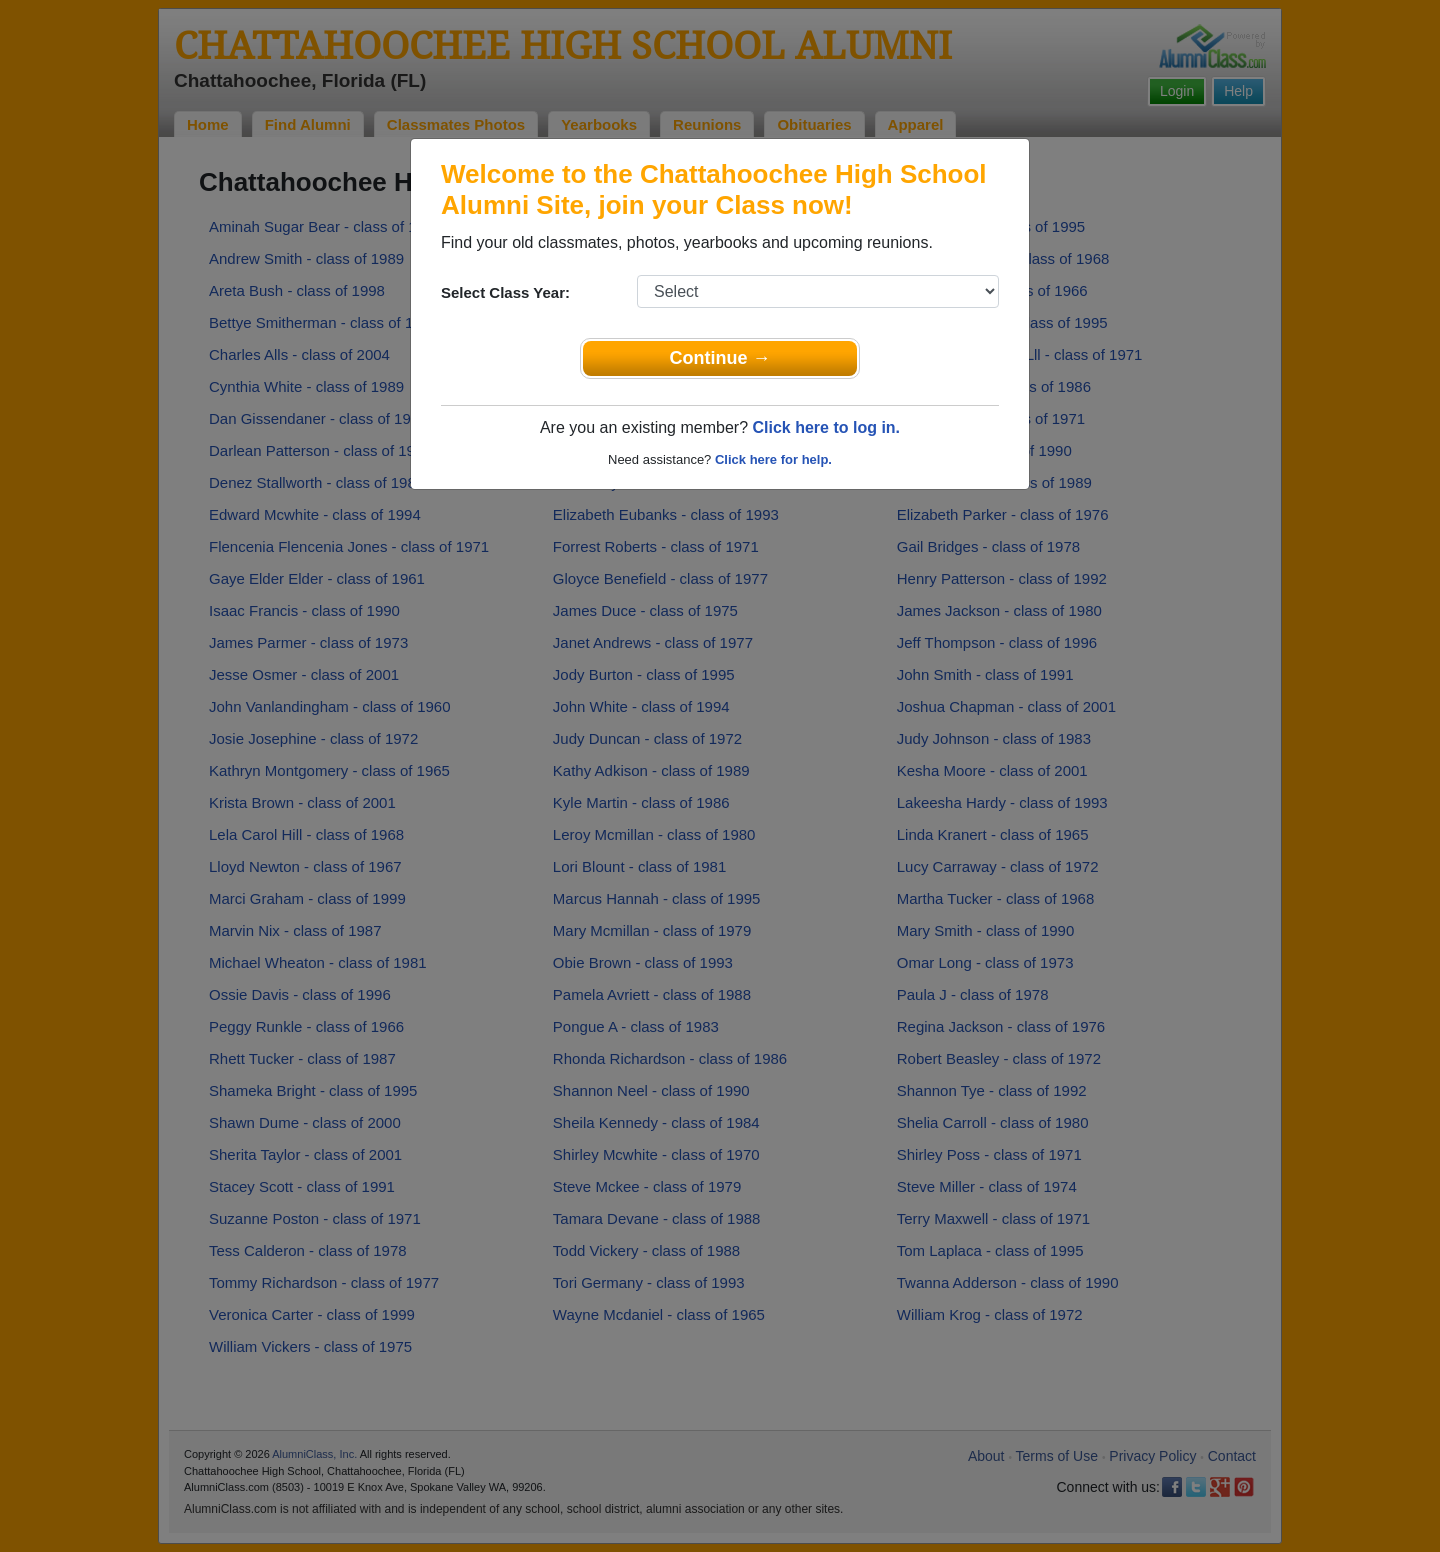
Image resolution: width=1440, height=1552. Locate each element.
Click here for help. (773, 459)
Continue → (720, 358)
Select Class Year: (505, 292)
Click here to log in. (826, 427)
